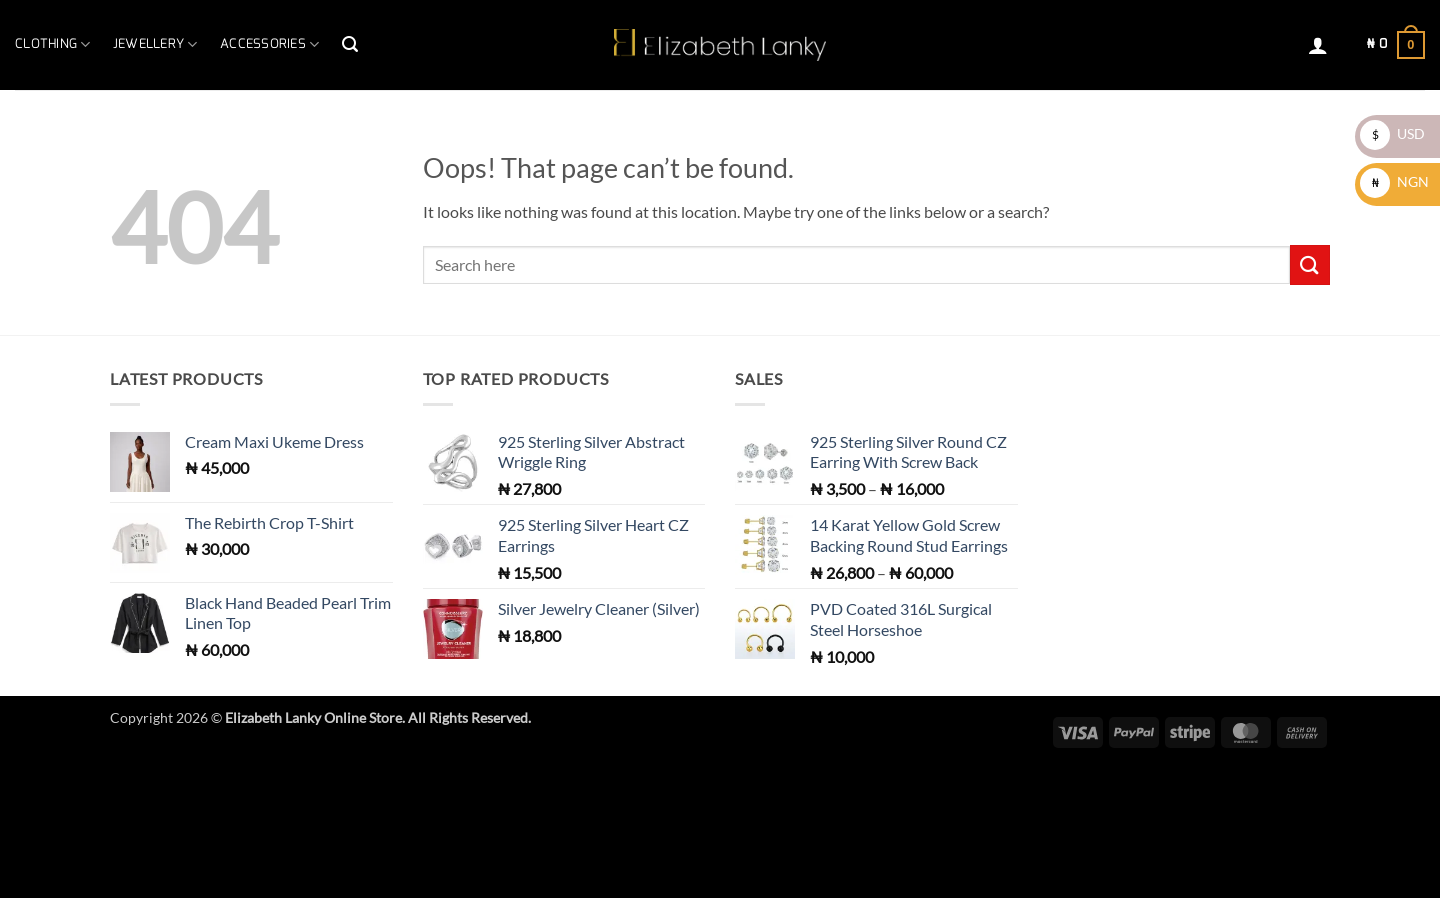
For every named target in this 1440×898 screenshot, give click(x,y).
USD (1392, 133)
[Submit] (1310, 264)
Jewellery (155, 44)
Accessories (269, 44)
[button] (350, 44)
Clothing (53, 44)
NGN (1394, 181)
